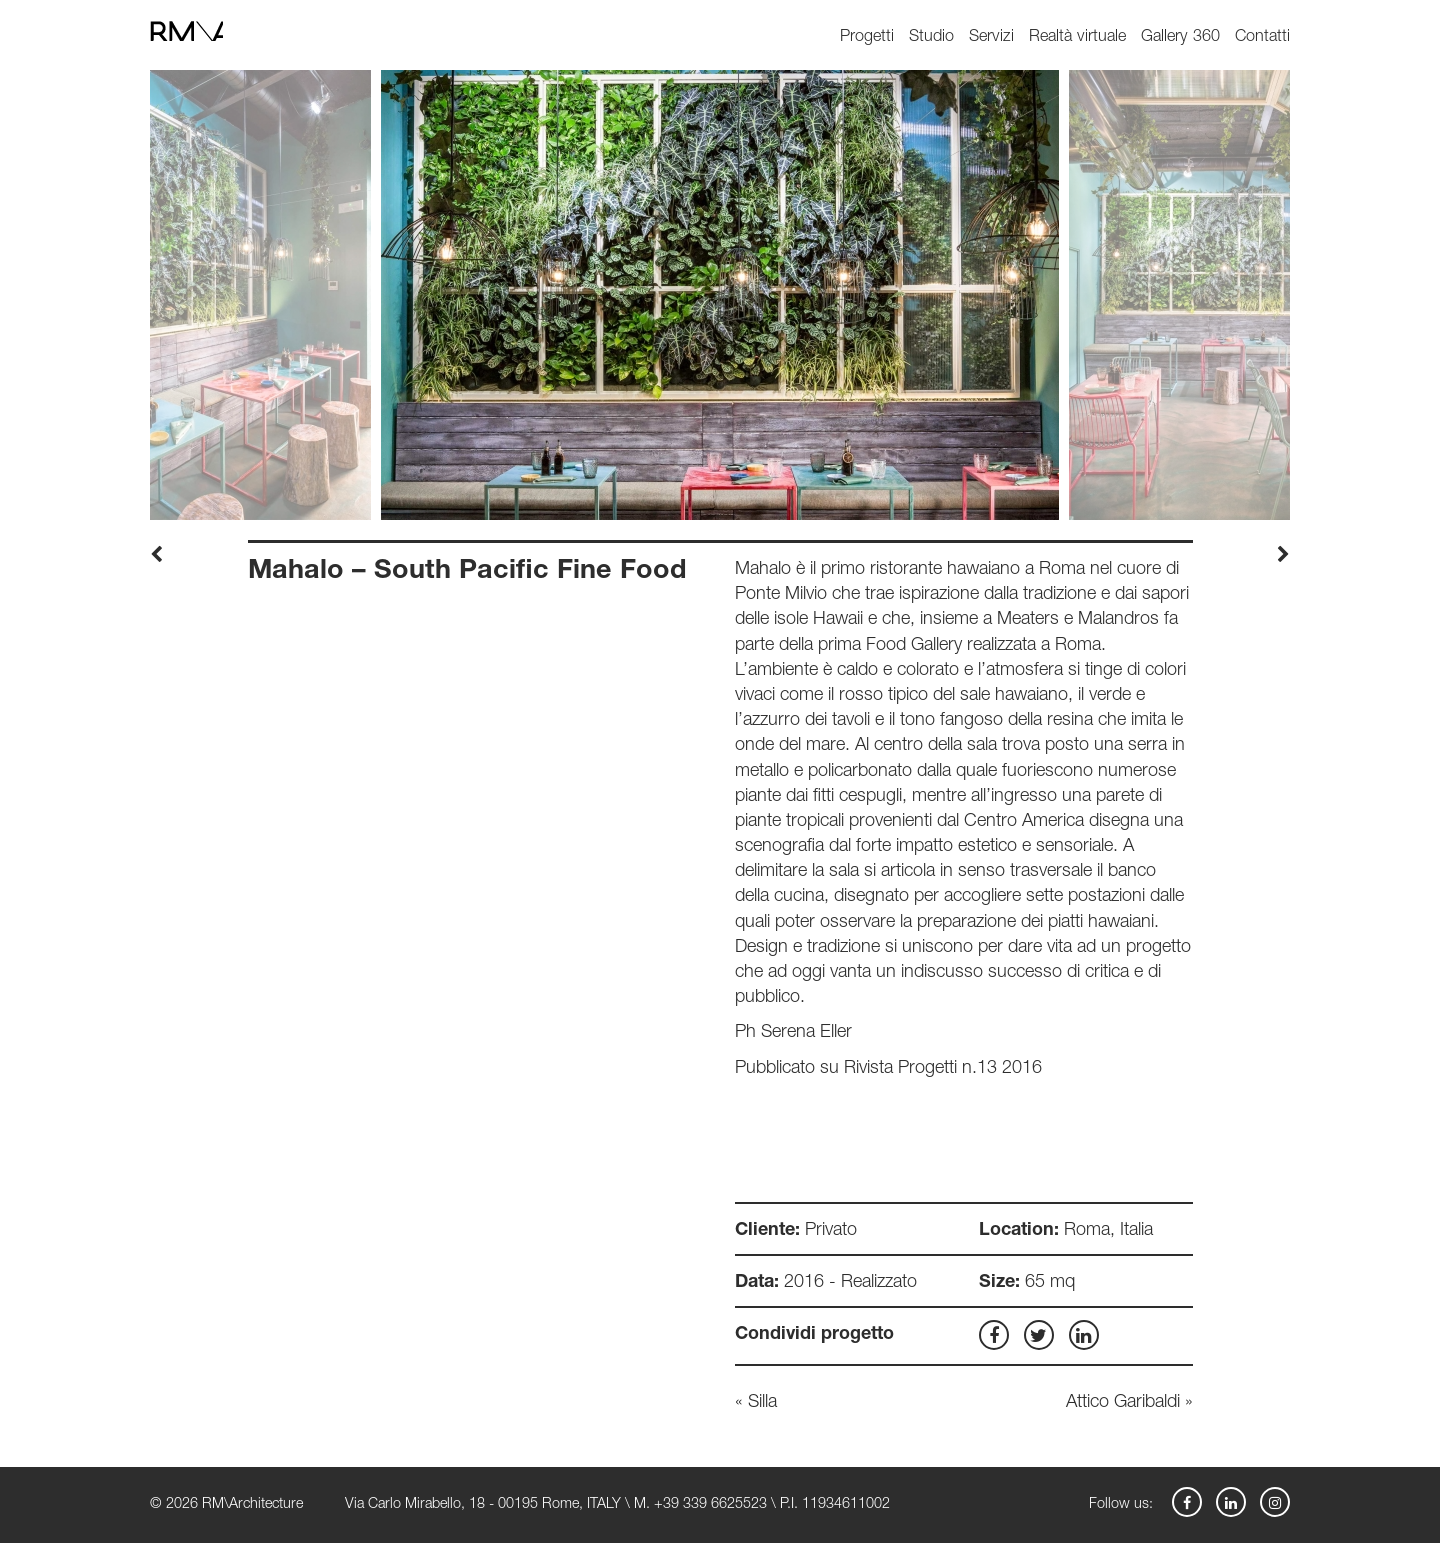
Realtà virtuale (1077, 37)
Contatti (1262, 37)
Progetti (867, 37)
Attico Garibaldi (1123, 1403)
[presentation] (156, 557)
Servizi (991, 37)
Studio (931, 37)
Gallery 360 (1180, 37)
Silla (762, 1403)
